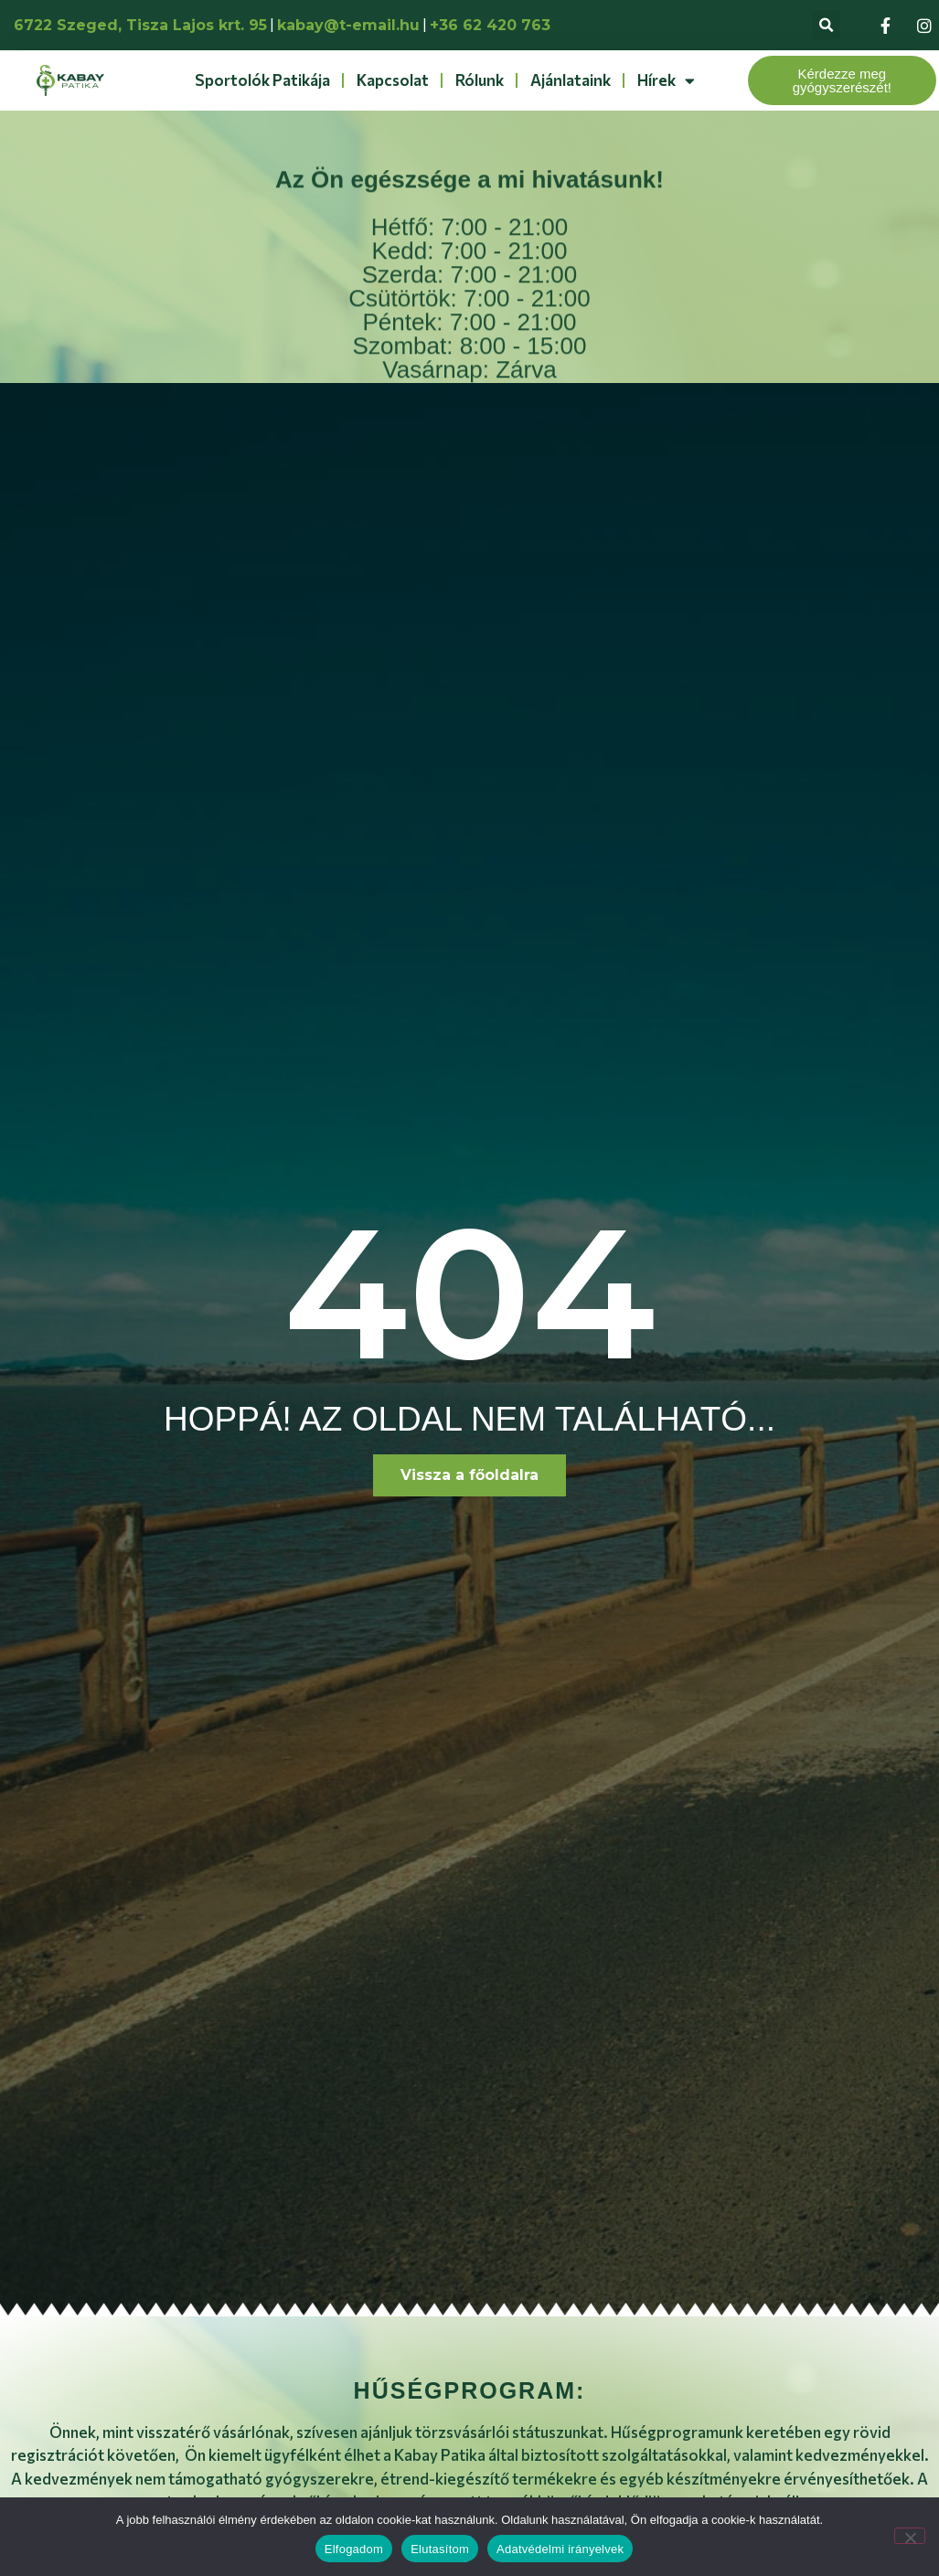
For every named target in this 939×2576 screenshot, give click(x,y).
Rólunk (479, 80)
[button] (826, 25)
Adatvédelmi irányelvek (560, 2549)
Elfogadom (354, 2549)
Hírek (666, 81)
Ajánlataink (570, 80)
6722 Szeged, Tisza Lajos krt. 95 (140, 25)
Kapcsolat (393, 80)
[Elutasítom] (909, 2536)
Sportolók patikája (262, 80)
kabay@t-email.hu (348, 25)
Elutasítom (440, 2549)
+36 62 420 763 (490, 25)
